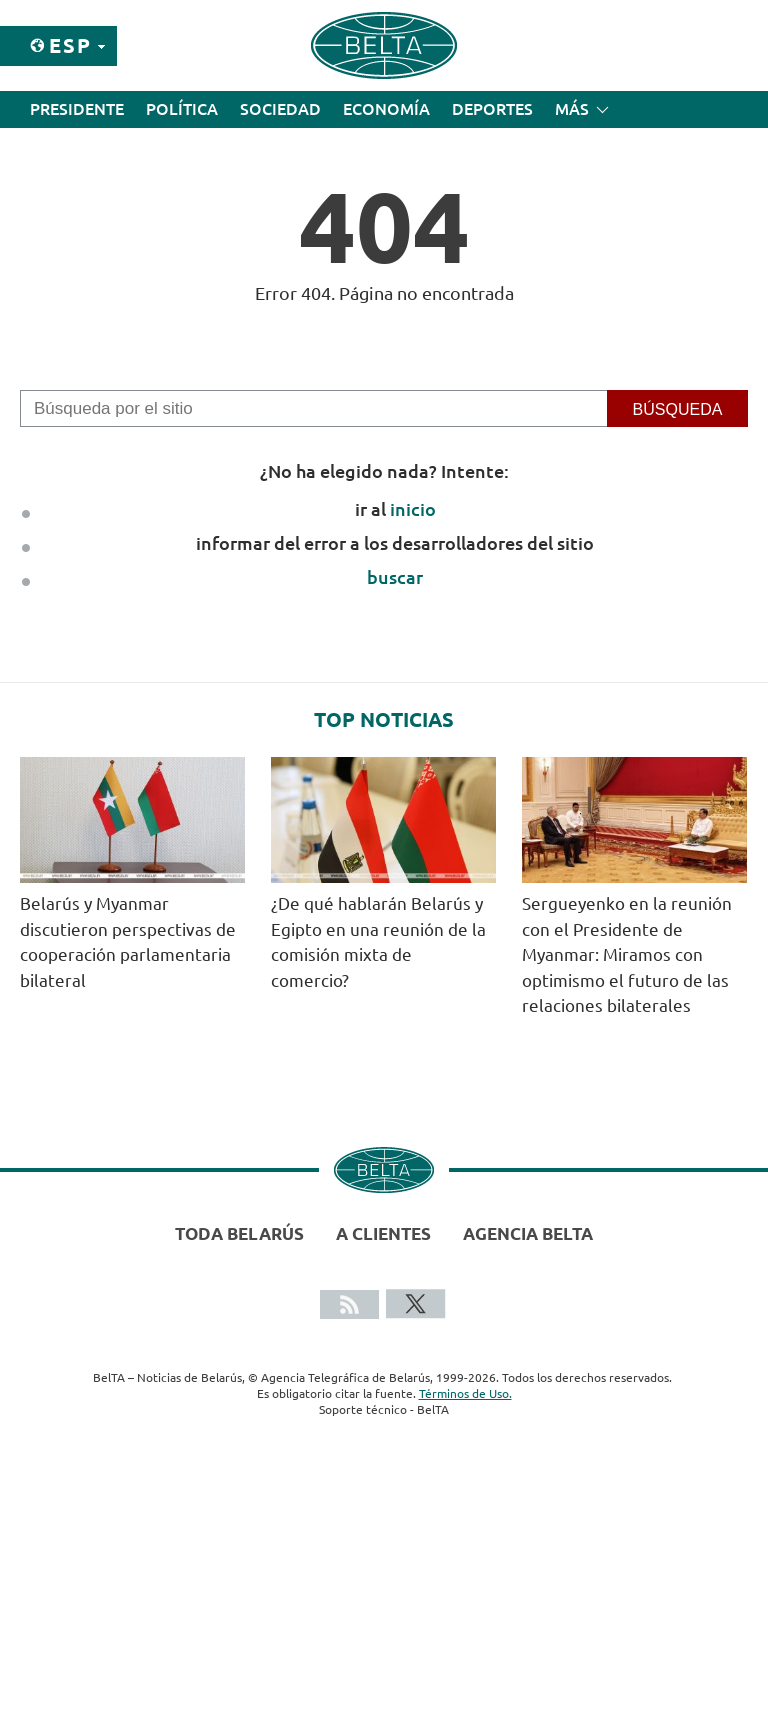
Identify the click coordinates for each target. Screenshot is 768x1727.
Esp (70, 45)
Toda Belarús (239, 1233)
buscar (395, 577)
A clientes (383, 1233)
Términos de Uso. (465, 1393)
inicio (413, 509)
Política (182, 109)
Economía (386, 109)
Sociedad (280, 109)
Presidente (77, 109)
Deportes (492, 109)
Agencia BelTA (528, 1233)
